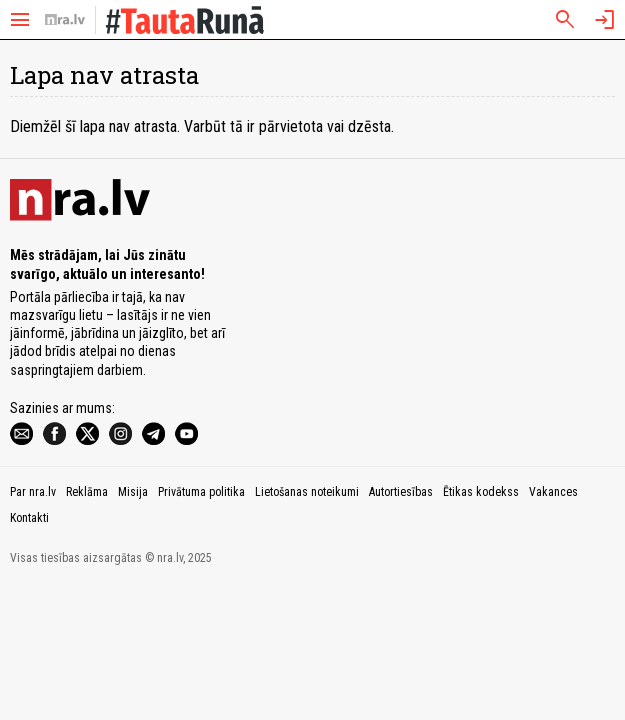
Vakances (553, 492)
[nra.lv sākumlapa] (65, 20)
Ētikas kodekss (481, 492)
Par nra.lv (33, 492)
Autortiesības (401, 492)
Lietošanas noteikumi (307, 492)
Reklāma (87, 492)
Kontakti (29, 518)
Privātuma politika (201, 492)
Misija (133, 492)
